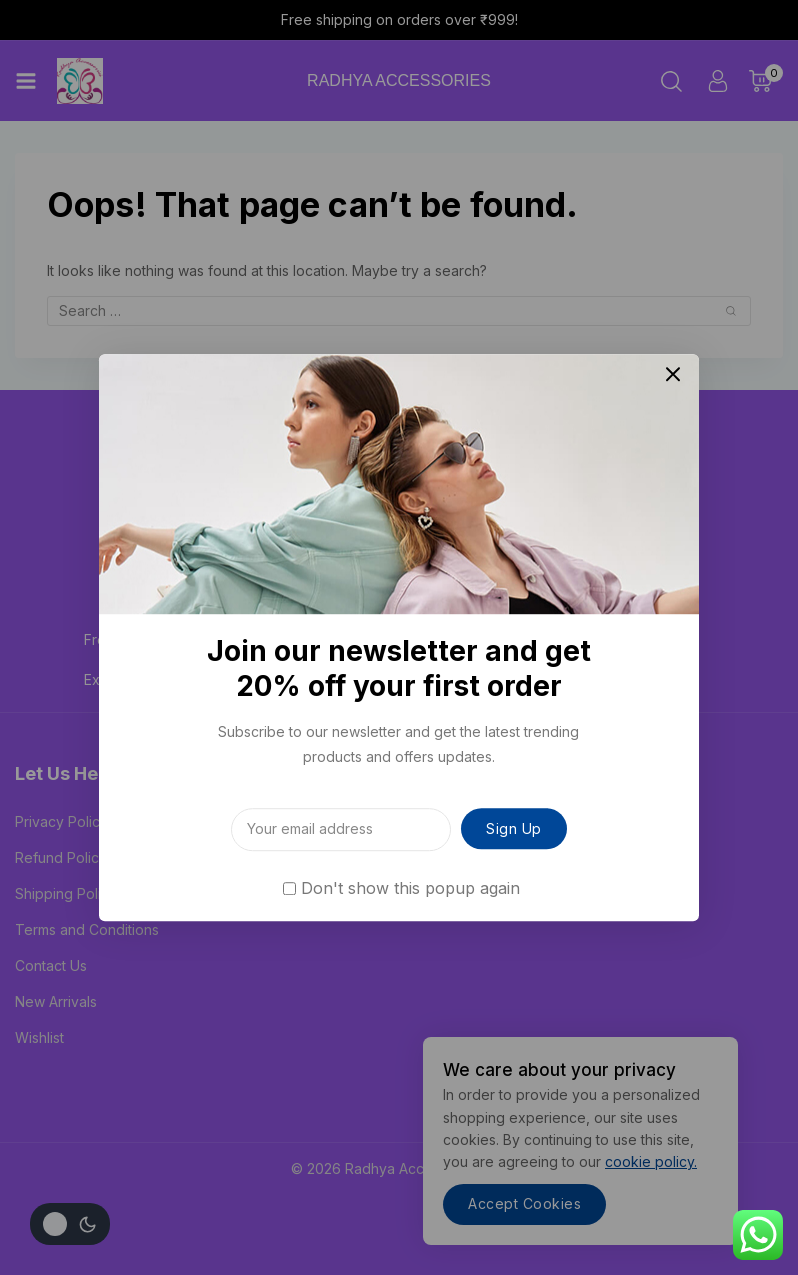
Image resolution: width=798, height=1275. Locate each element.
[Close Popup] (673, 374)
